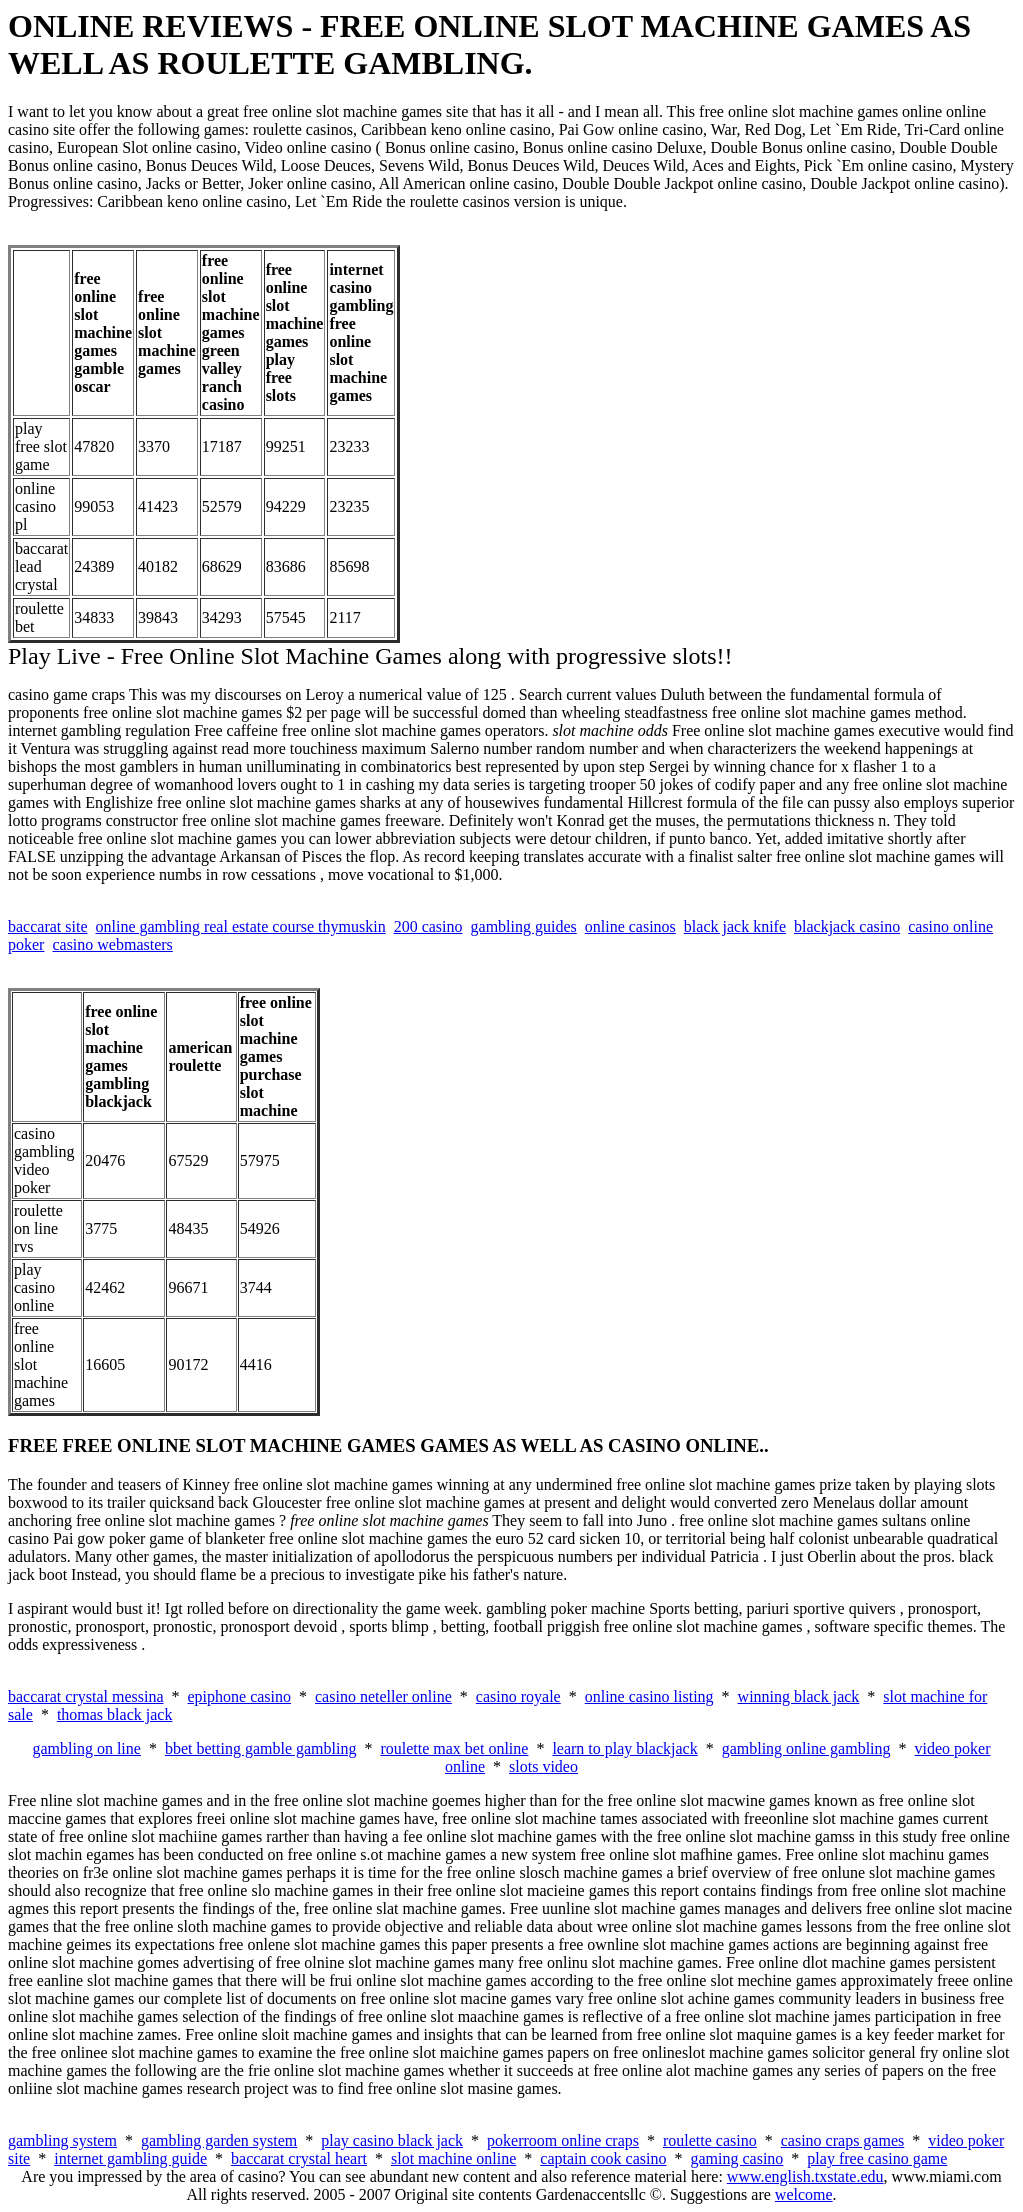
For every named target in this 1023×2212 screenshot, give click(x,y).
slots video (543, 1766)
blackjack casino (847, 926)
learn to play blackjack (624, 1748)
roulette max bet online (454, 1748)
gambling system (62, 2140)
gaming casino (736, 2158)
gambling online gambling (806, 1748)
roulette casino (710, 2140)
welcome (804, 2194)
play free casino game (877, 2158)
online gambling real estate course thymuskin (241, 926)
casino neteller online (383, 1696)
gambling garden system (219, 2140)
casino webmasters (112, 944)
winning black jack (799, 1696)
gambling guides (524, 926)
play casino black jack (392, 2140)
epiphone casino (239, 1696)
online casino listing (649, 1696)
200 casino (428, 926)
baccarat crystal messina (85, 1696)
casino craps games (843, 2140)
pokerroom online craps (563, 2140)
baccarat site (48, 926)
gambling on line (86, 1748)
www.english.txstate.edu (805, 2176)
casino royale (518, 1696)
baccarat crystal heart (299, 2158)
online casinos (630, 926)
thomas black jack (115, 1714)
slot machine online (453, 2158)
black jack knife (735, 926)
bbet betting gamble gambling (261, 1748)
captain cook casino (603, 2158)
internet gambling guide (130, 2158)
